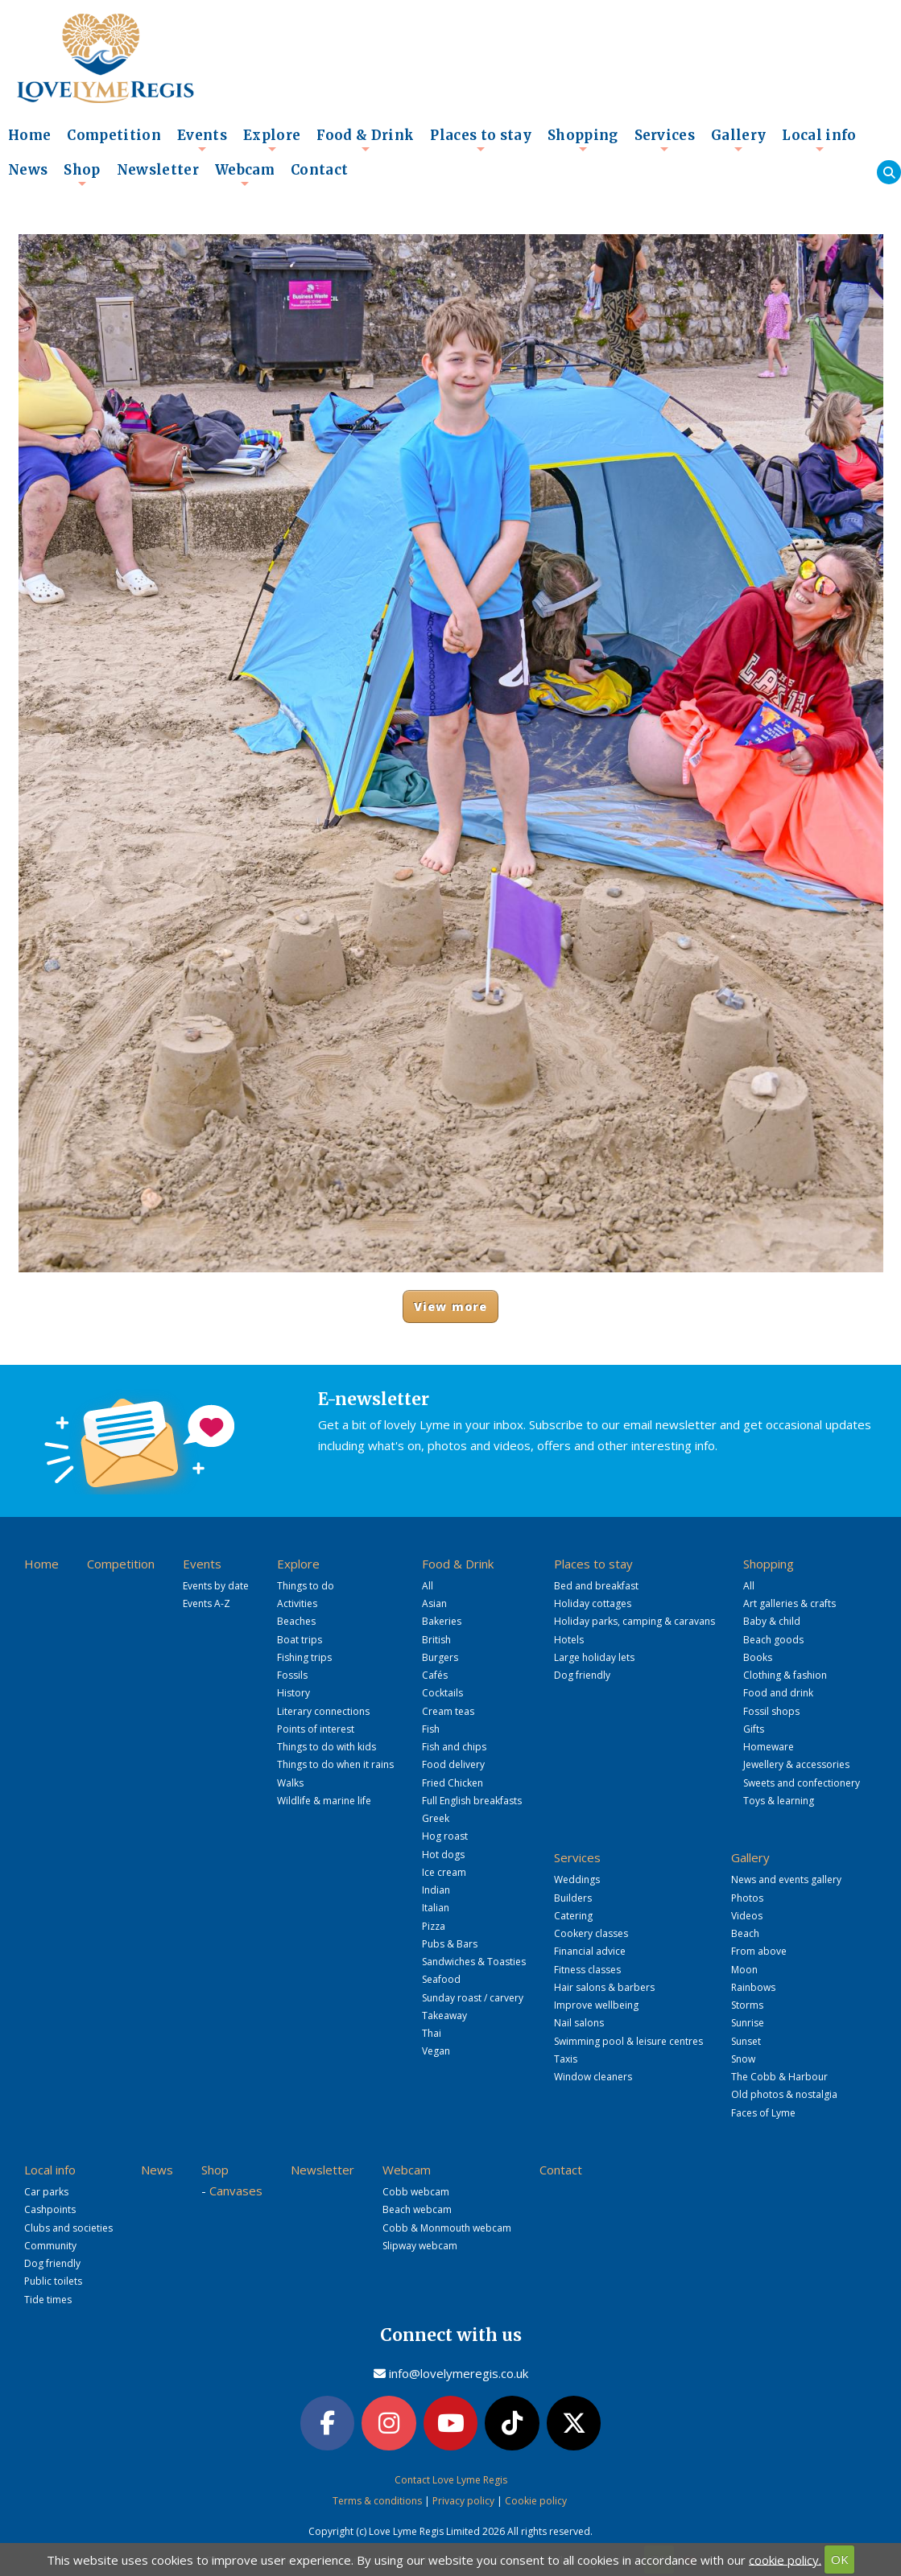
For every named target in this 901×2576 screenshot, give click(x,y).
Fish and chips (454, 1747)
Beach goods (773, 1640)
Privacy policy (463, 2501)
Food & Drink (365, 140)
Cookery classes (591, 1933)
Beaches (296, 1621)
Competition (114, 135)
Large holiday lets (594, 1657)
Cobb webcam (415, 2192)
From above (759, 1951)
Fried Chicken (452, 1783)
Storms (747, 2005)
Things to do (305, 1586)
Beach (745, 1933)
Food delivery (453, 1764)
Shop (82, 175)
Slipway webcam (419, 2245)
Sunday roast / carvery (472, 1998)
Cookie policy (536, 2501)
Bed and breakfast (596, 1586)
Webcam (245, 175)
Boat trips (299, 1640)
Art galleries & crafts (789, 1603)
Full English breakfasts (472, 1800)
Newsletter (158, 170)
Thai (431, 2033)
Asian (434, 1603)
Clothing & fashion (785, 1675)
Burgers (440, 1657)
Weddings (577, 1879)
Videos (747, 1916)
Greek (435, 1818)
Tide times (48, 2299)
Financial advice (590, 1951)
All (427, 1586)
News (28, 170)
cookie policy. (785, 2559)
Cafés (435, 1675)
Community (50, 2245)
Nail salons (579, 2023)
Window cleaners (593, 2076)
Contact (319, 170)
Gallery (738, 140)
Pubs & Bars (449, 1944)
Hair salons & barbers (604, 1987)
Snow (743, 2059)
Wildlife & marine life (324, 1800)
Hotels (569, 1640)
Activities (297, 1603)
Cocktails (442, 1693)
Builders (573, 1898)
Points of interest (315, 1729)
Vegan (436, 2051)
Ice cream (444, 1872)
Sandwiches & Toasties (474, 1961)
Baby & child (771, 1621)
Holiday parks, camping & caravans (634, 1621)
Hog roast (445, 1836)
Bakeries (441, 1621)
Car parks (46, 2192)
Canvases (235, 2190)
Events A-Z (206, 1603)
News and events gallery (786, 1879)
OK (840, 2559)
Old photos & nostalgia (784, 2094)
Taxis (565, 2059)
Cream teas (448, 1711)
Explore (271, 140)
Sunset (746, 2041)
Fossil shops (771, 1711)
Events (202, 140)
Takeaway (444, 2015)
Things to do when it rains (335, 1764)
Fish (431, 1729)
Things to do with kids (326, 1747)
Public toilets (53, 2281)
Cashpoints (50, 2209)
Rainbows (753, 1987)
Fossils (292, 1675)
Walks (290, 1783)
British (436, 1640)
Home (29, 135)
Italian (435, 1907)
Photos (747, 1898)
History (293, 1693)
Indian (436, 1890)
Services (665, 140)
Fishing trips (304, 1657)
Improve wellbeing (596, 2005)
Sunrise (747, 2023)
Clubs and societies (68, 2228)
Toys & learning (778, 1800)
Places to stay (480, 140)
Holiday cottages (592, 1603)
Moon (744, 1969)
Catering (573, 1916)
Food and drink (778, 1693)
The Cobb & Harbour (779, 2076)
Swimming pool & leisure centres (628, 2041)
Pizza (433, 1926)
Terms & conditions (377, 2501)
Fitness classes (587, 1969)
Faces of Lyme (763, 2113)
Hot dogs (443, 1854)
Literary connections (323, 1711)
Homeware (768, 1747)
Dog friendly (582, 1675)
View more (450, 1306)
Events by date (216, 1586)
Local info (819, 140)
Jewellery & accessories (796, 1764)
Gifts (753, 1729)
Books (757, 1657)
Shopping (583, 140)
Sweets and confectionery (801, 1783)
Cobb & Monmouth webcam (446, 2228)
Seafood (441, 1979)
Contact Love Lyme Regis (451, 2480)
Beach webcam (417, 2209)
